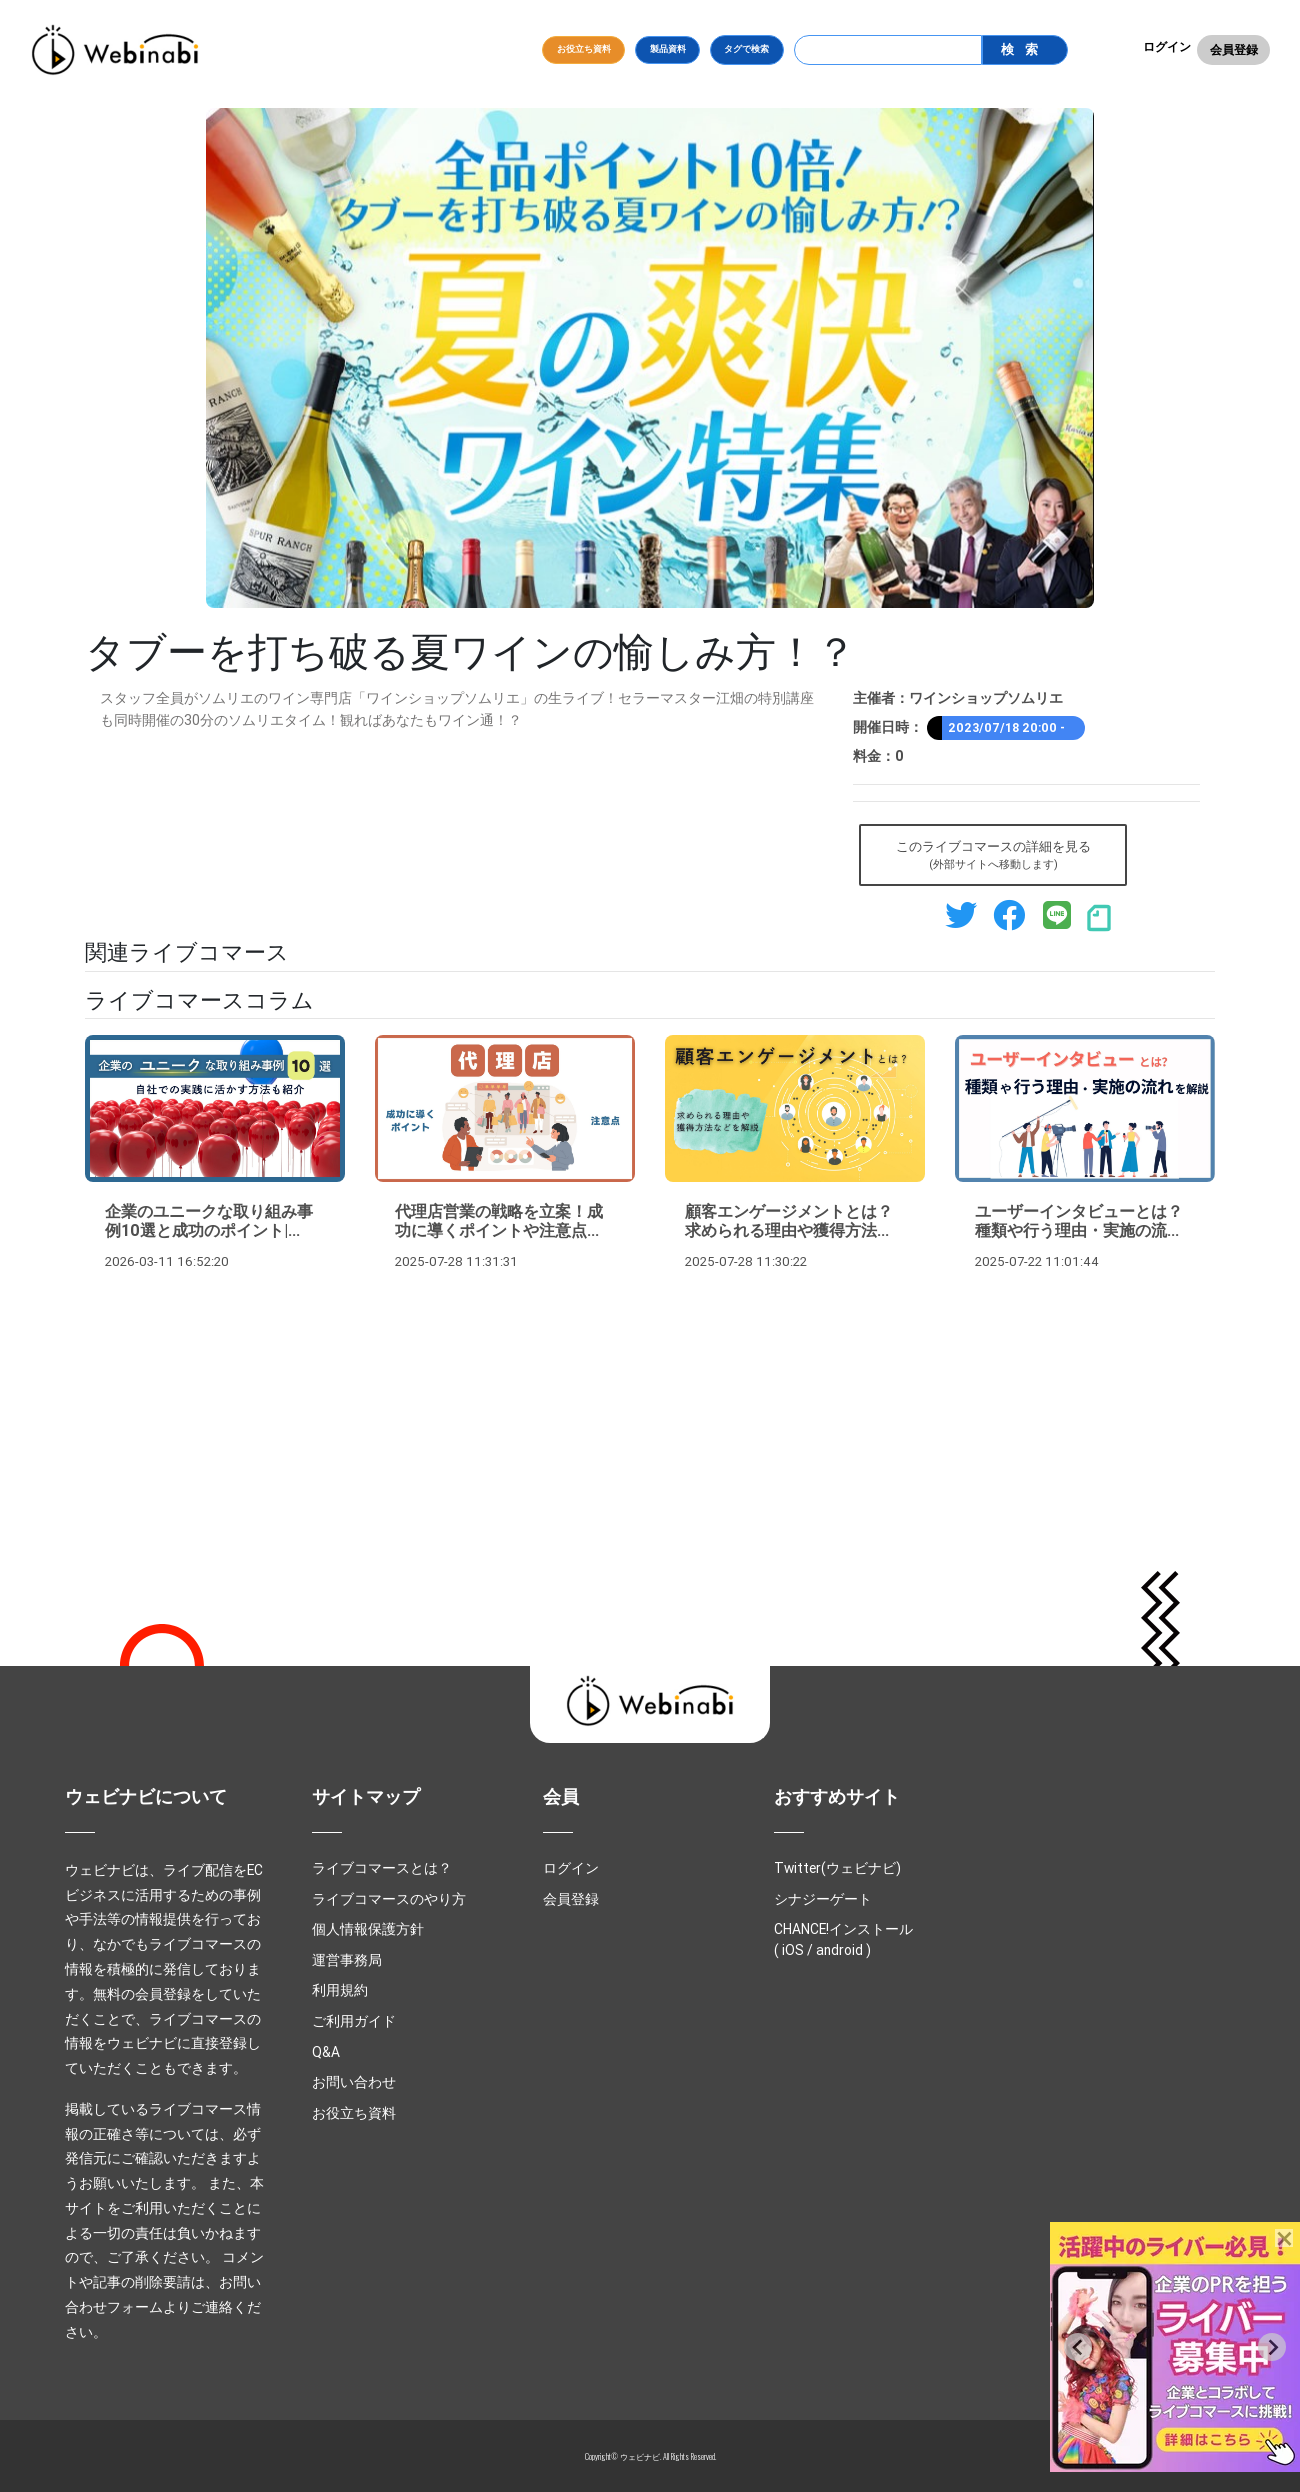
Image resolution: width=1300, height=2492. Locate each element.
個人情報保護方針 (368, 1929)
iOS (793, 1950)
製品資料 (668, 49)
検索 (1024, 49)
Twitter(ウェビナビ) (837, 1868)
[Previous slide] (1078, 2347)
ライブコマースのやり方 (389, 1899)
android (839, 1950)
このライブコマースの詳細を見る (993, 855)
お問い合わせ (354, 2082)
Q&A (326, 2052)
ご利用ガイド (354, 2021)
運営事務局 (347, 1960)
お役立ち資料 (584, 49)
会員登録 (1234, 49)
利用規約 (340, 1990)
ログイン (1167, 46)
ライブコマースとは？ (382, 1868)
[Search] (888, 50)
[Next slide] (1272, 2347)
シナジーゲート (823, 1899)
